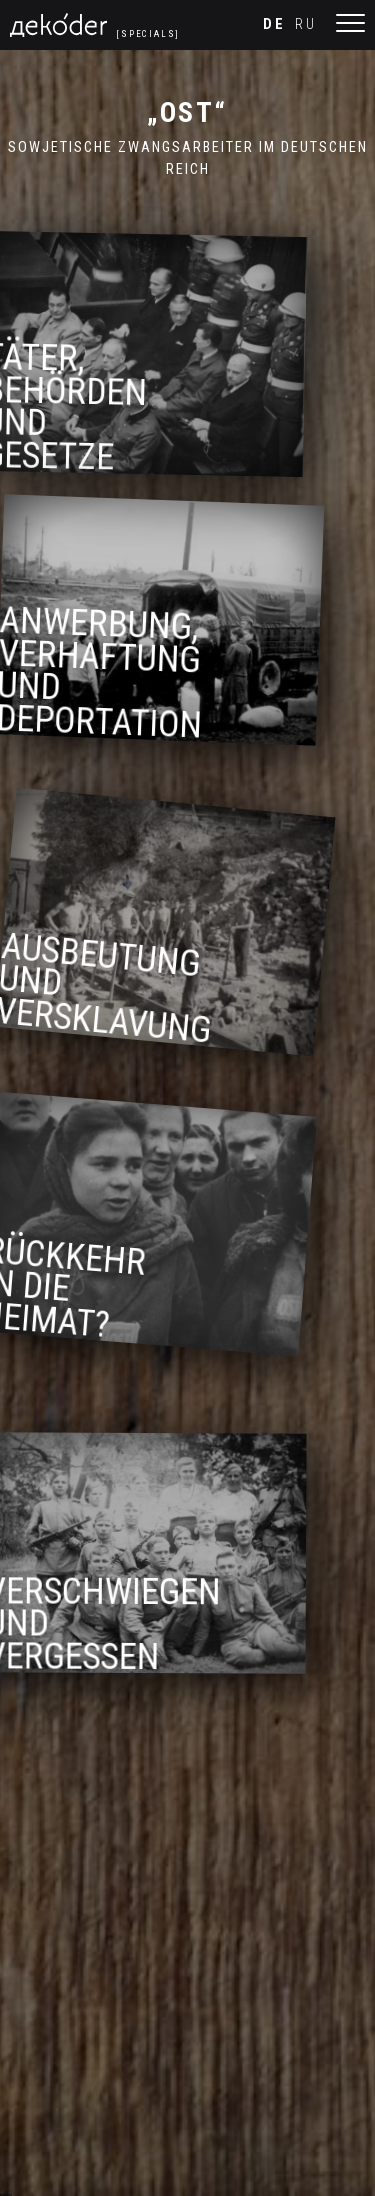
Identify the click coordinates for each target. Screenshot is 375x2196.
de (274, 24)
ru (306, 24)
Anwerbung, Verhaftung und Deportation (107, 677)
